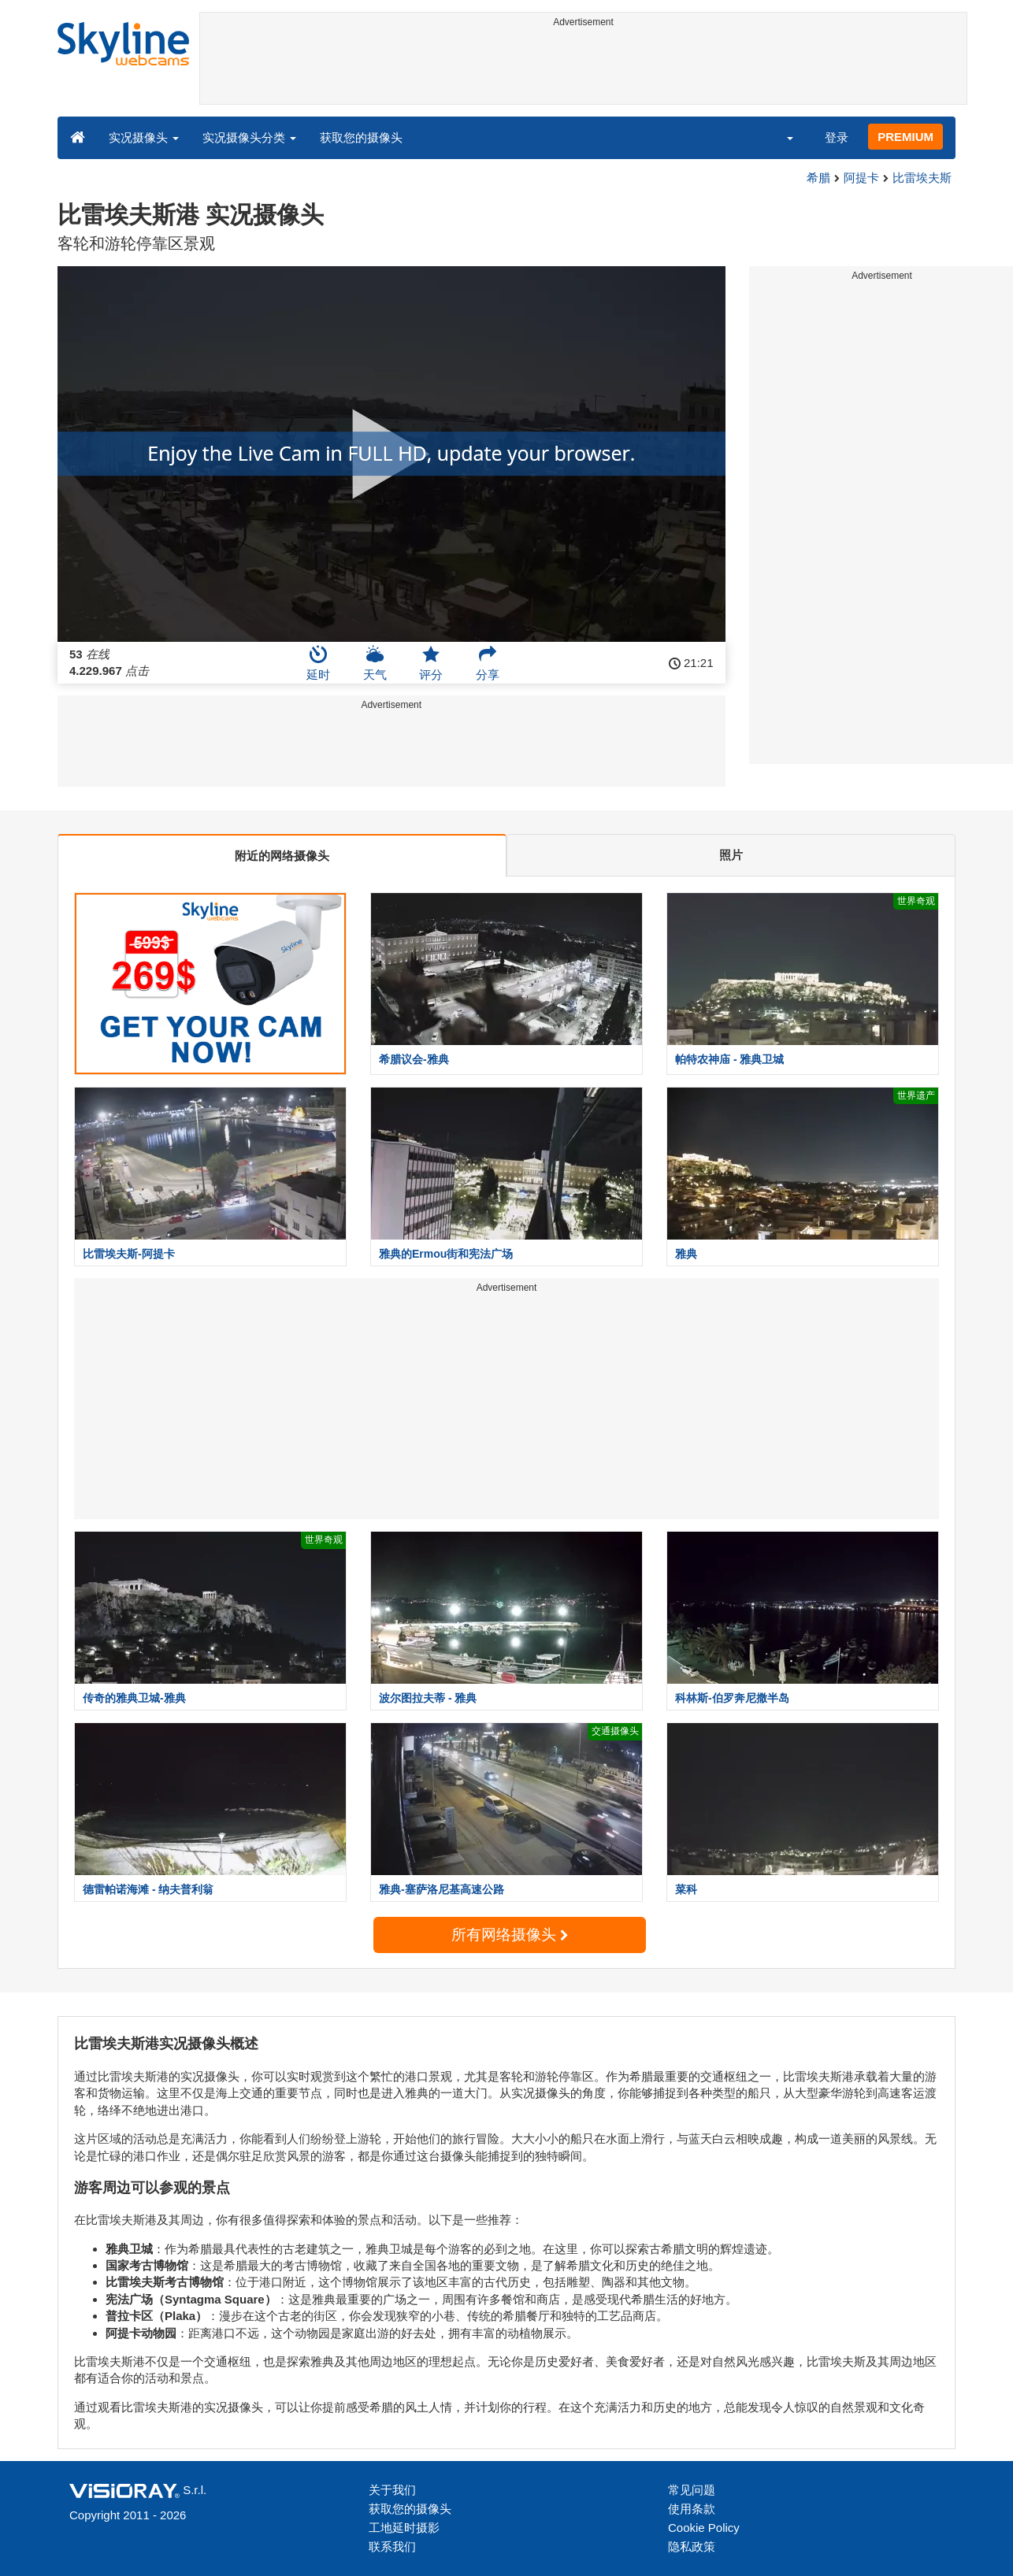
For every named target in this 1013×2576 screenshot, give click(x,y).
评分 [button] (431, 663)
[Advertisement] (583, 68)
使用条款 (691, 2508)
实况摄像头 (144, 137)
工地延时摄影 (404, 2527)
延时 (318, 663)
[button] (780, 137)
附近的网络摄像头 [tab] (282, 855)
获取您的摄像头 (361, 137)
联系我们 (392, 2546)
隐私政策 (691, 2546)
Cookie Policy (704, 2527)
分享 (487, 663)
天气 (375, 663)
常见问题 (691, 2489)
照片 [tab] (731, 855)
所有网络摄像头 (509, 1934)
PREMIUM (905, 136)
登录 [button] (836, 137)
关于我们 (392, 2489)
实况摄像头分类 (249, 137)
